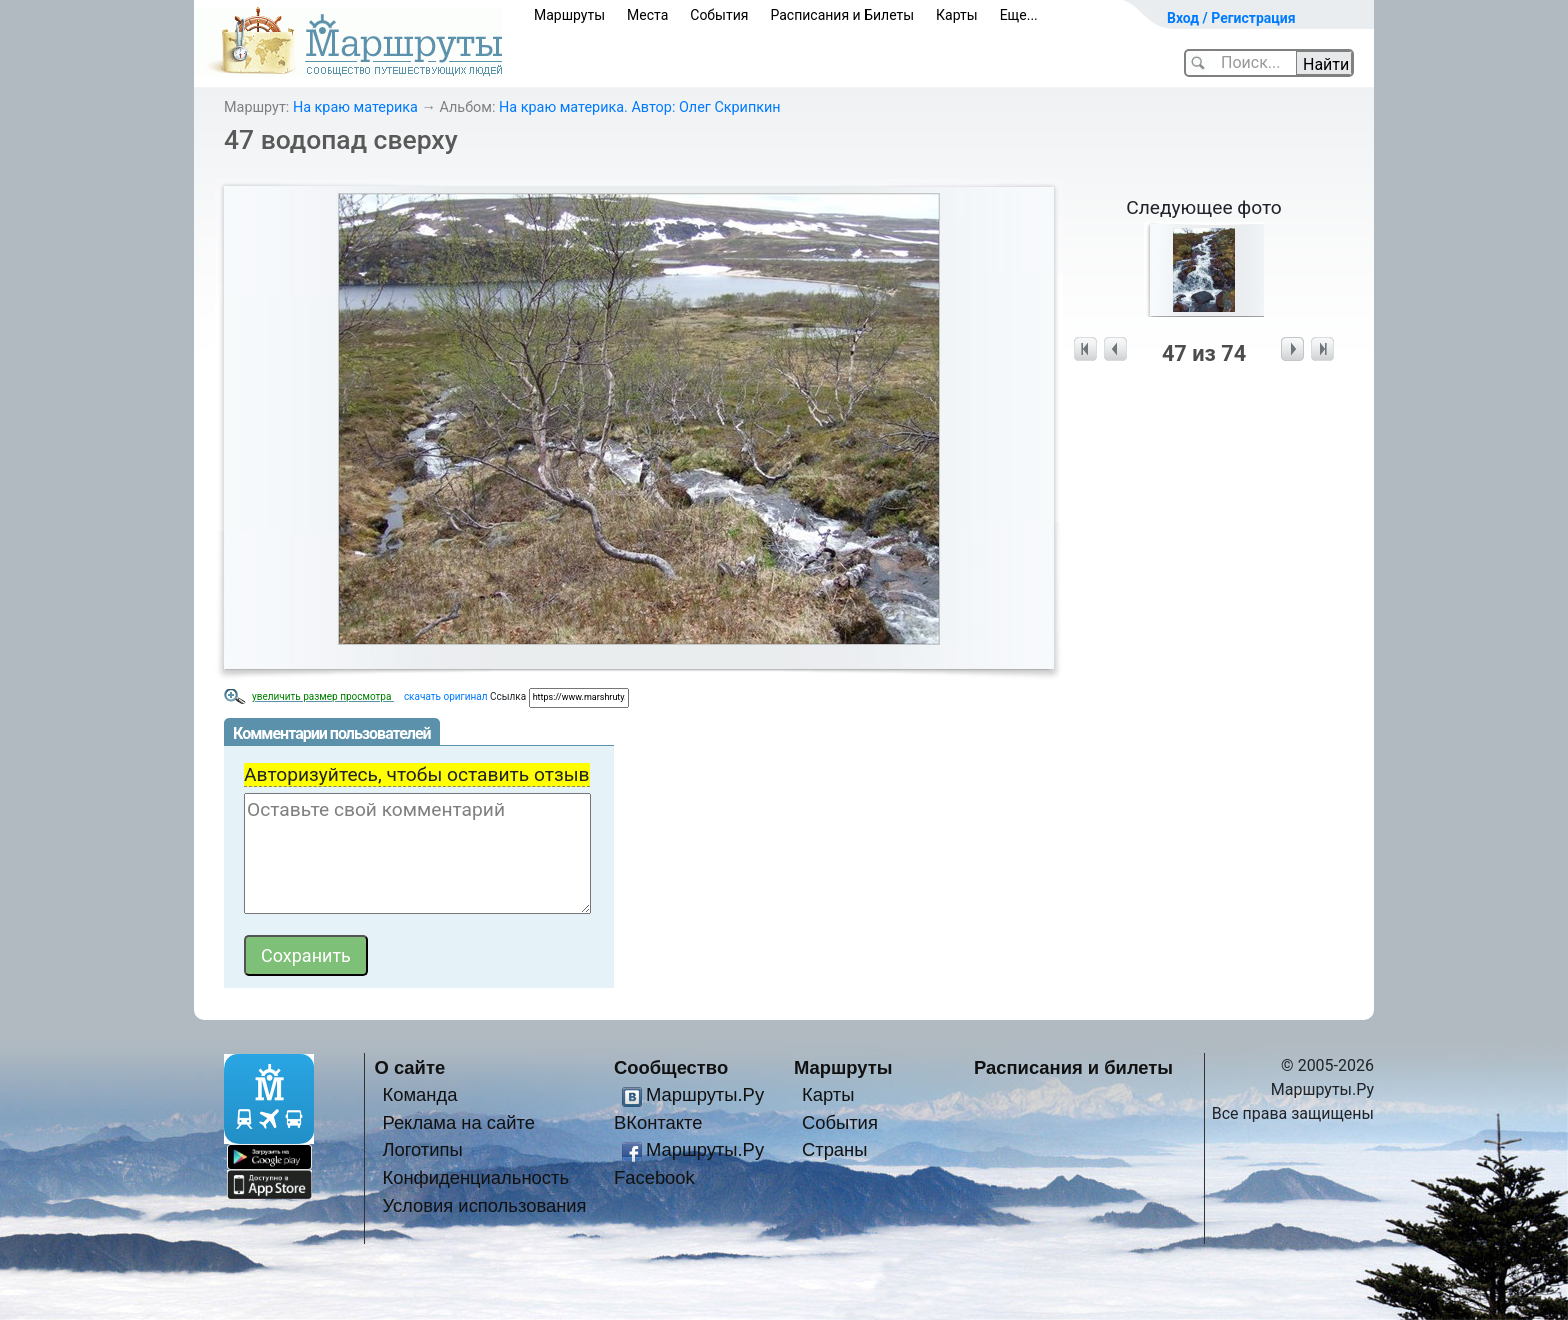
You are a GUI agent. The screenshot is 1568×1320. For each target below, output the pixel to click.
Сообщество (671, 1067)
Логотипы (422, 1149)
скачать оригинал (446, 696)
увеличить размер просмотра (323, 696)
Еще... (1019, 15)
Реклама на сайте (458, 1122)
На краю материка (355, 107)
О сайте (410, 1067)
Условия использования (484, 1205)
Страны (835, 1149)
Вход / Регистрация (1231, 18)
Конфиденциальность (475, 1177)
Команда (419, 1094)
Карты (957, 15)
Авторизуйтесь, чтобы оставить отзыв (417, 774)
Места (647, 15)
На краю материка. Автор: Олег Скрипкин (640, 107)
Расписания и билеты (1073, 1067)
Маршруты (569, 15)
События (719, 15)
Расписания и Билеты (842, 15)
